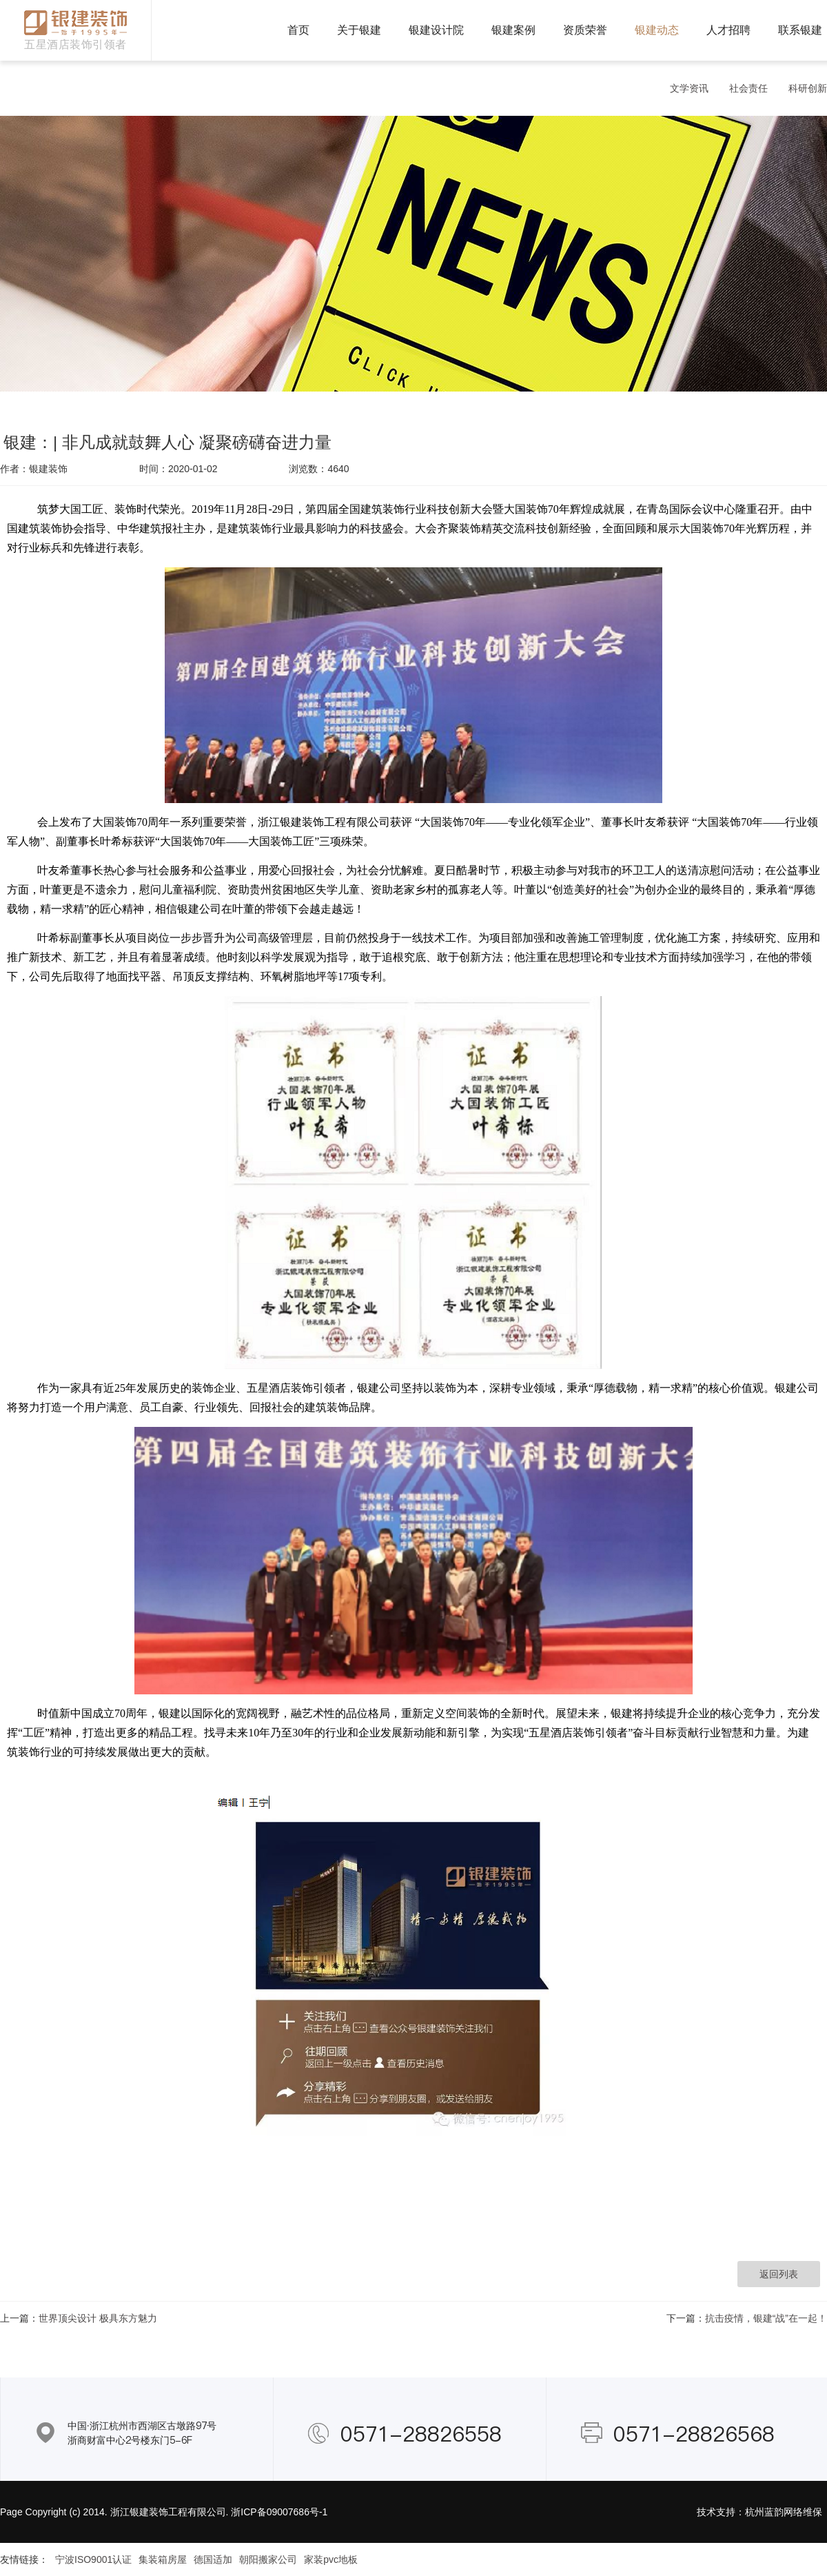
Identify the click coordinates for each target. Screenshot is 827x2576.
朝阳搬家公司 (268, 2559)
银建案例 (513, 30)
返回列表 (778, 2274)
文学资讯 (689, 88)
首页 (298, 30)
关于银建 (359, 30)
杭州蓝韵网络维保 (783, 2511)
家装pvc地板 (331, 2559)
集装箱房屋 (163, 2559)
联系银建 (800, 30)
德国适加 (213, 2559)
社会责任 (748, 88)
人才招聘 (728, 30)
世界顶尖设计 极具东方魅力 (98, 2318)
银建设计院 (436, 30)
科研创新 (807, 88)
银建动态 (657, 30)
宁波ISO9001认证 (93, 2559)
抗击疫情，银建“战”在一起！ (766, 2318)
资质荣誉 (585, 30)
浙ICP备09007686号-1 (279, 2511)
